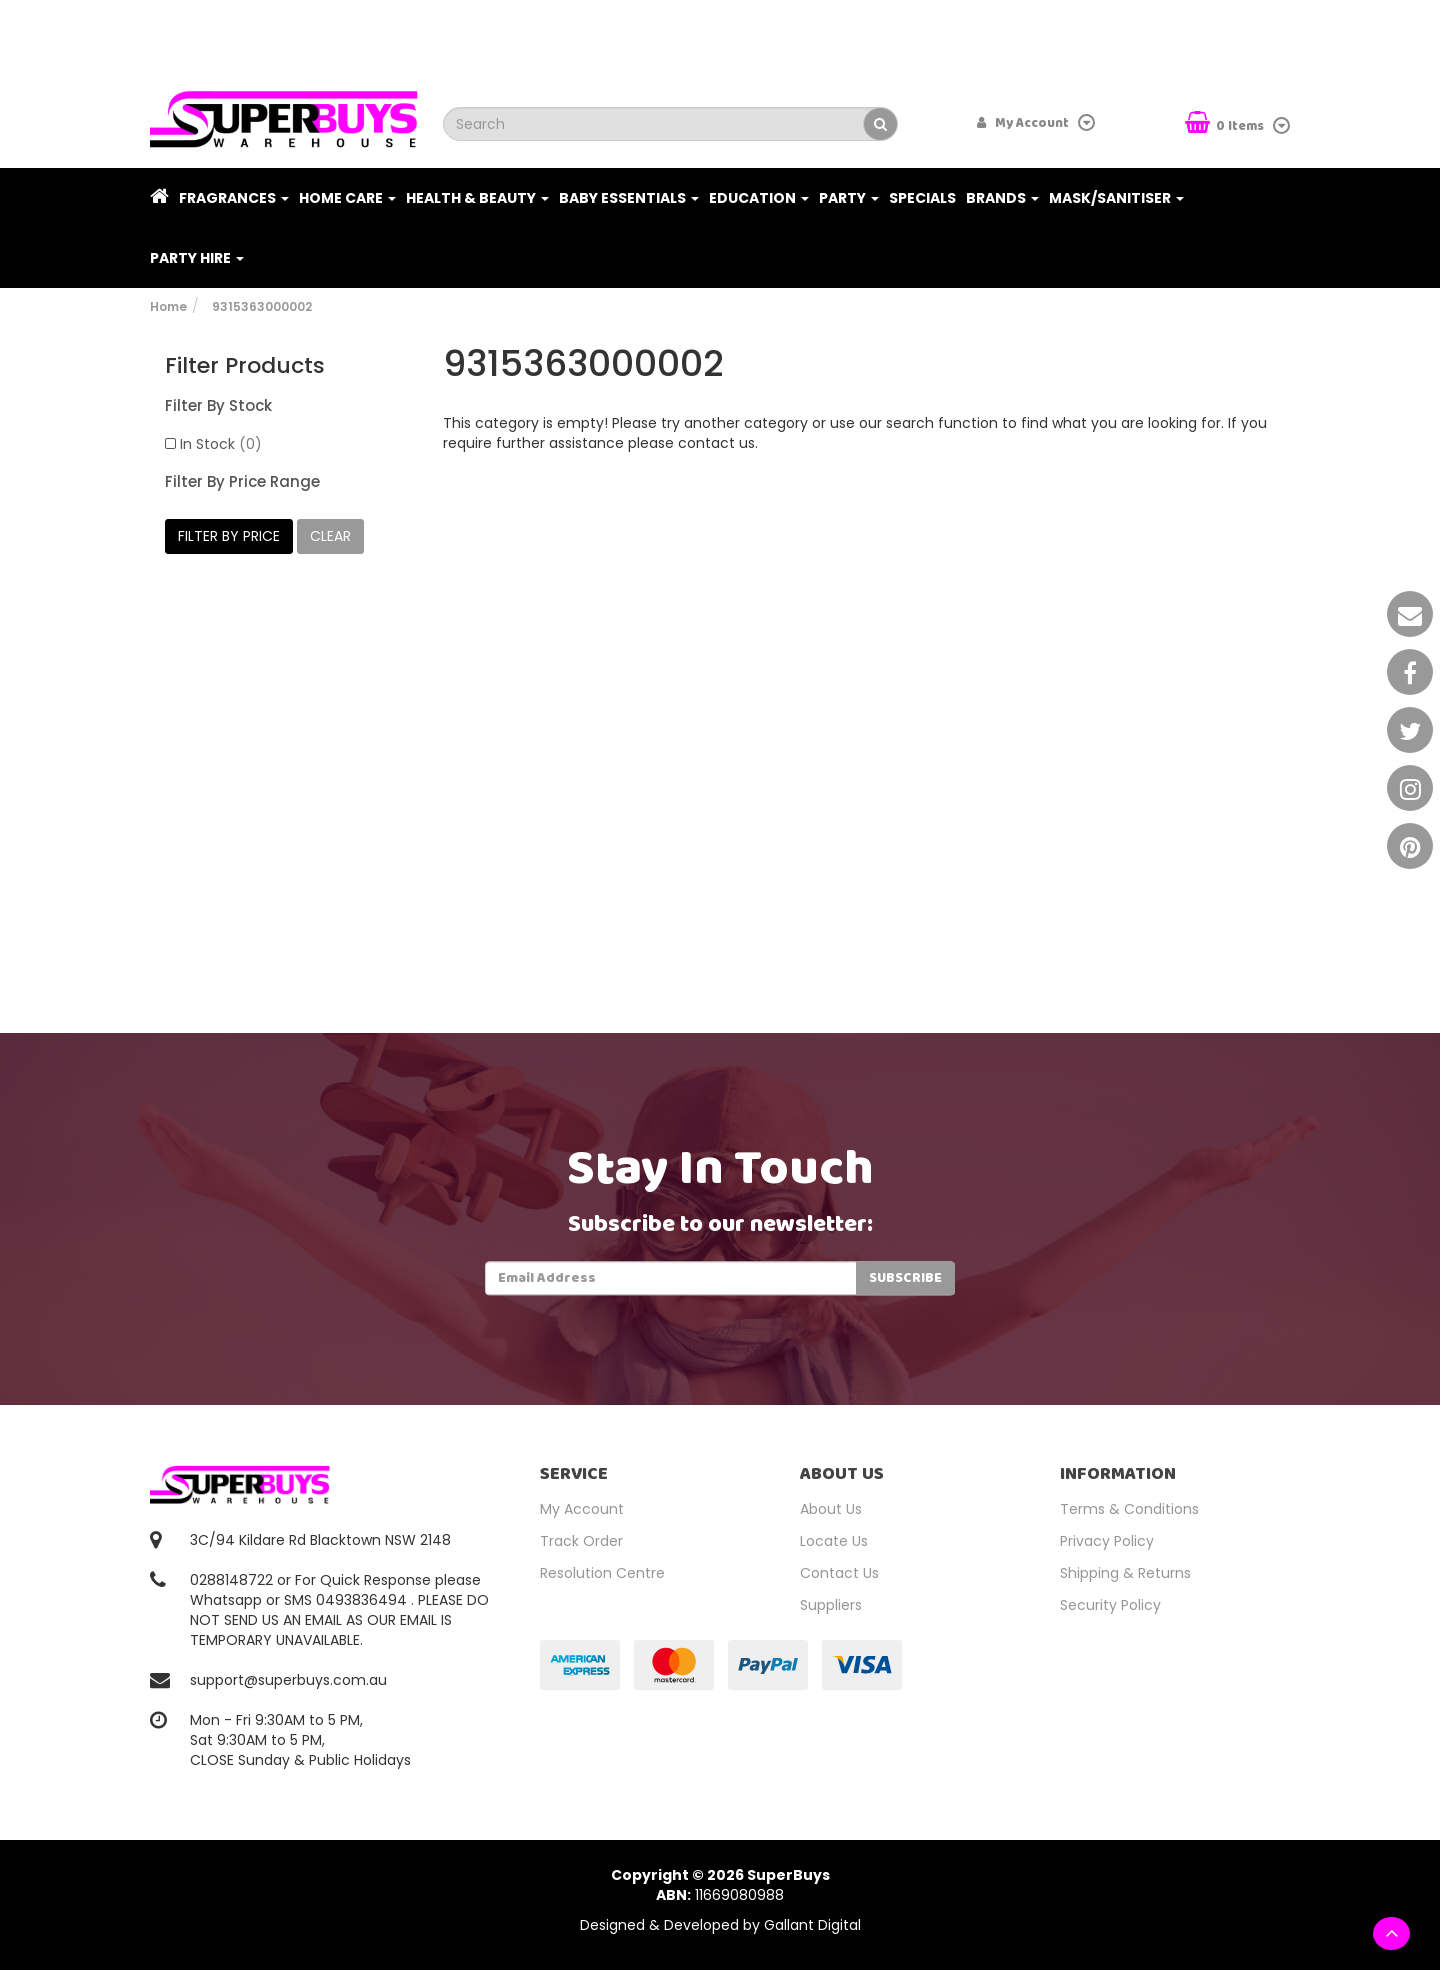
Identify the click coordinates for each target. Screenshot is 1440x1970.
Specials (922, 198)
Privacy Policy (1107, 1541)
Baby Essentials (629, 198)
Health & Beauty (477, 198)
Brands (1002, 198)
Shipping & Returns (1125, 1573)
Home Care (347, 198)
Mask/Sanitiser (1116, 198)
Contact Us (839, 1573)
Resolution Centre (602, 1573)
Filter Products (245, 366)
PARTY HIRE (197, 258)
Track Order (581, 1541)
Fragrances (234, 198)
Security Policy (1110, 1605)
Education (759, 198)
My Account (582, 1509)
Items (1226, 124)
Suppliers (831, 1605)
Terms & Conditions (1129, 1509)
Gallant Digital (812, 1925)
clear (330, 536)
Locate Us (834, 1541)
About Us (831, 1509)
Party (849, 198)
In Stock (221, 444)
